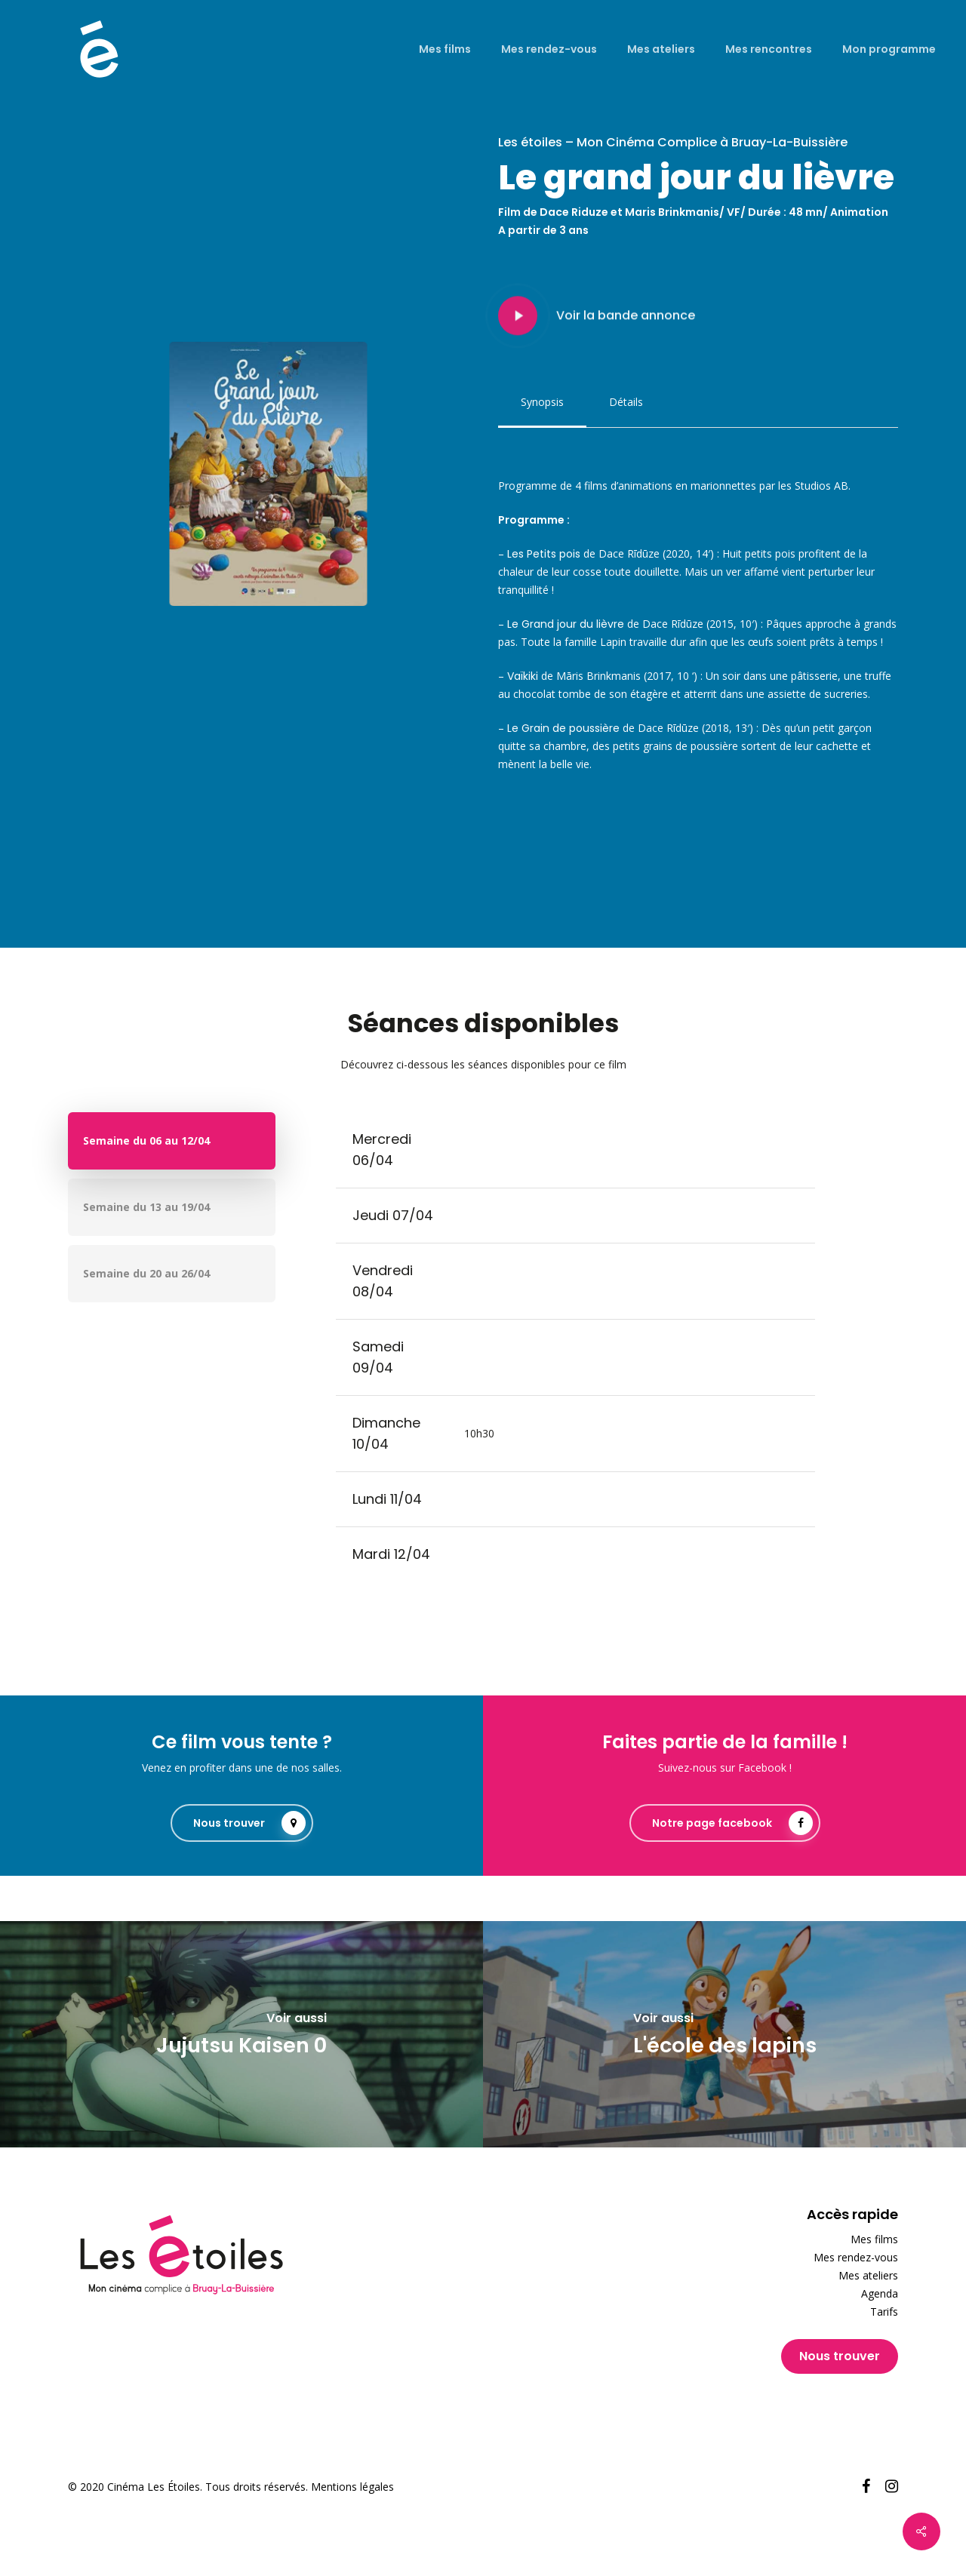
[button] (542, 402)
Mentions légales (352, 2486)
